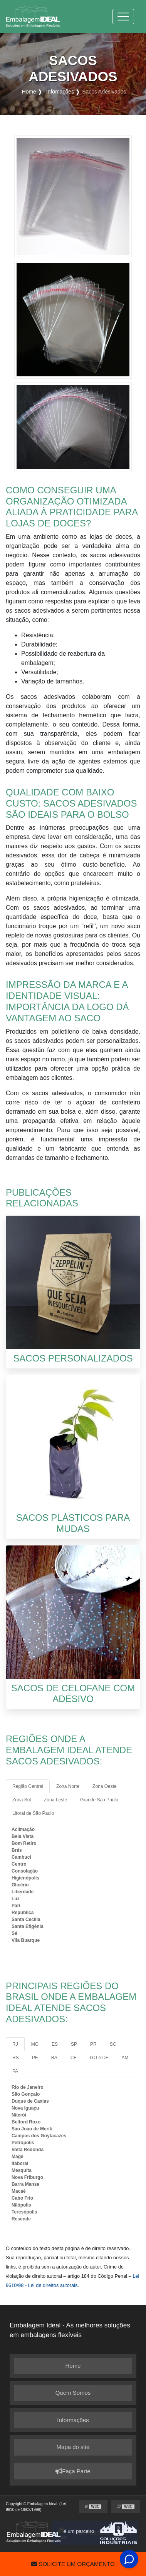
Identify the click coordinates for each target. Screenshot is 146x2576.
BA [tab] (54, 2057)
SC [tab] (113, 2044)
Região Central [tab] (27, 1786)
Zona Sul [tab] (21, 1800)
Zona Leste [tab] (55, 1800)
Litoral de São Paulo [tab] (33, 1813)
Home (73, 2365)
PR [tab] (93, 2044)
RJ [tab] (15, 2044)
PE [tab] (35, 2057)
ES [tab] (55, 2044)
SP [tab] (74, 2044)
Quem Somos (73, 2392)
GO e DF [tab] (99, 2057)
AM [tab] (124, 2057)
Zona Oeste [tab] (104, 1786)
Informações (73, 2420)
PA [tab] (15, 2071)
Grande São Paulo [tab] (99, 1800)
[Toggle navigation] (123, 16)
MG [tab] (35, 2044)
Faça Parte (72, 2471)
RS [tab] (15, 2057)
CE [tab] (73, 2057)
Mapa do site (73, 2447)
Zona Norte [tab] (67, 1786)
